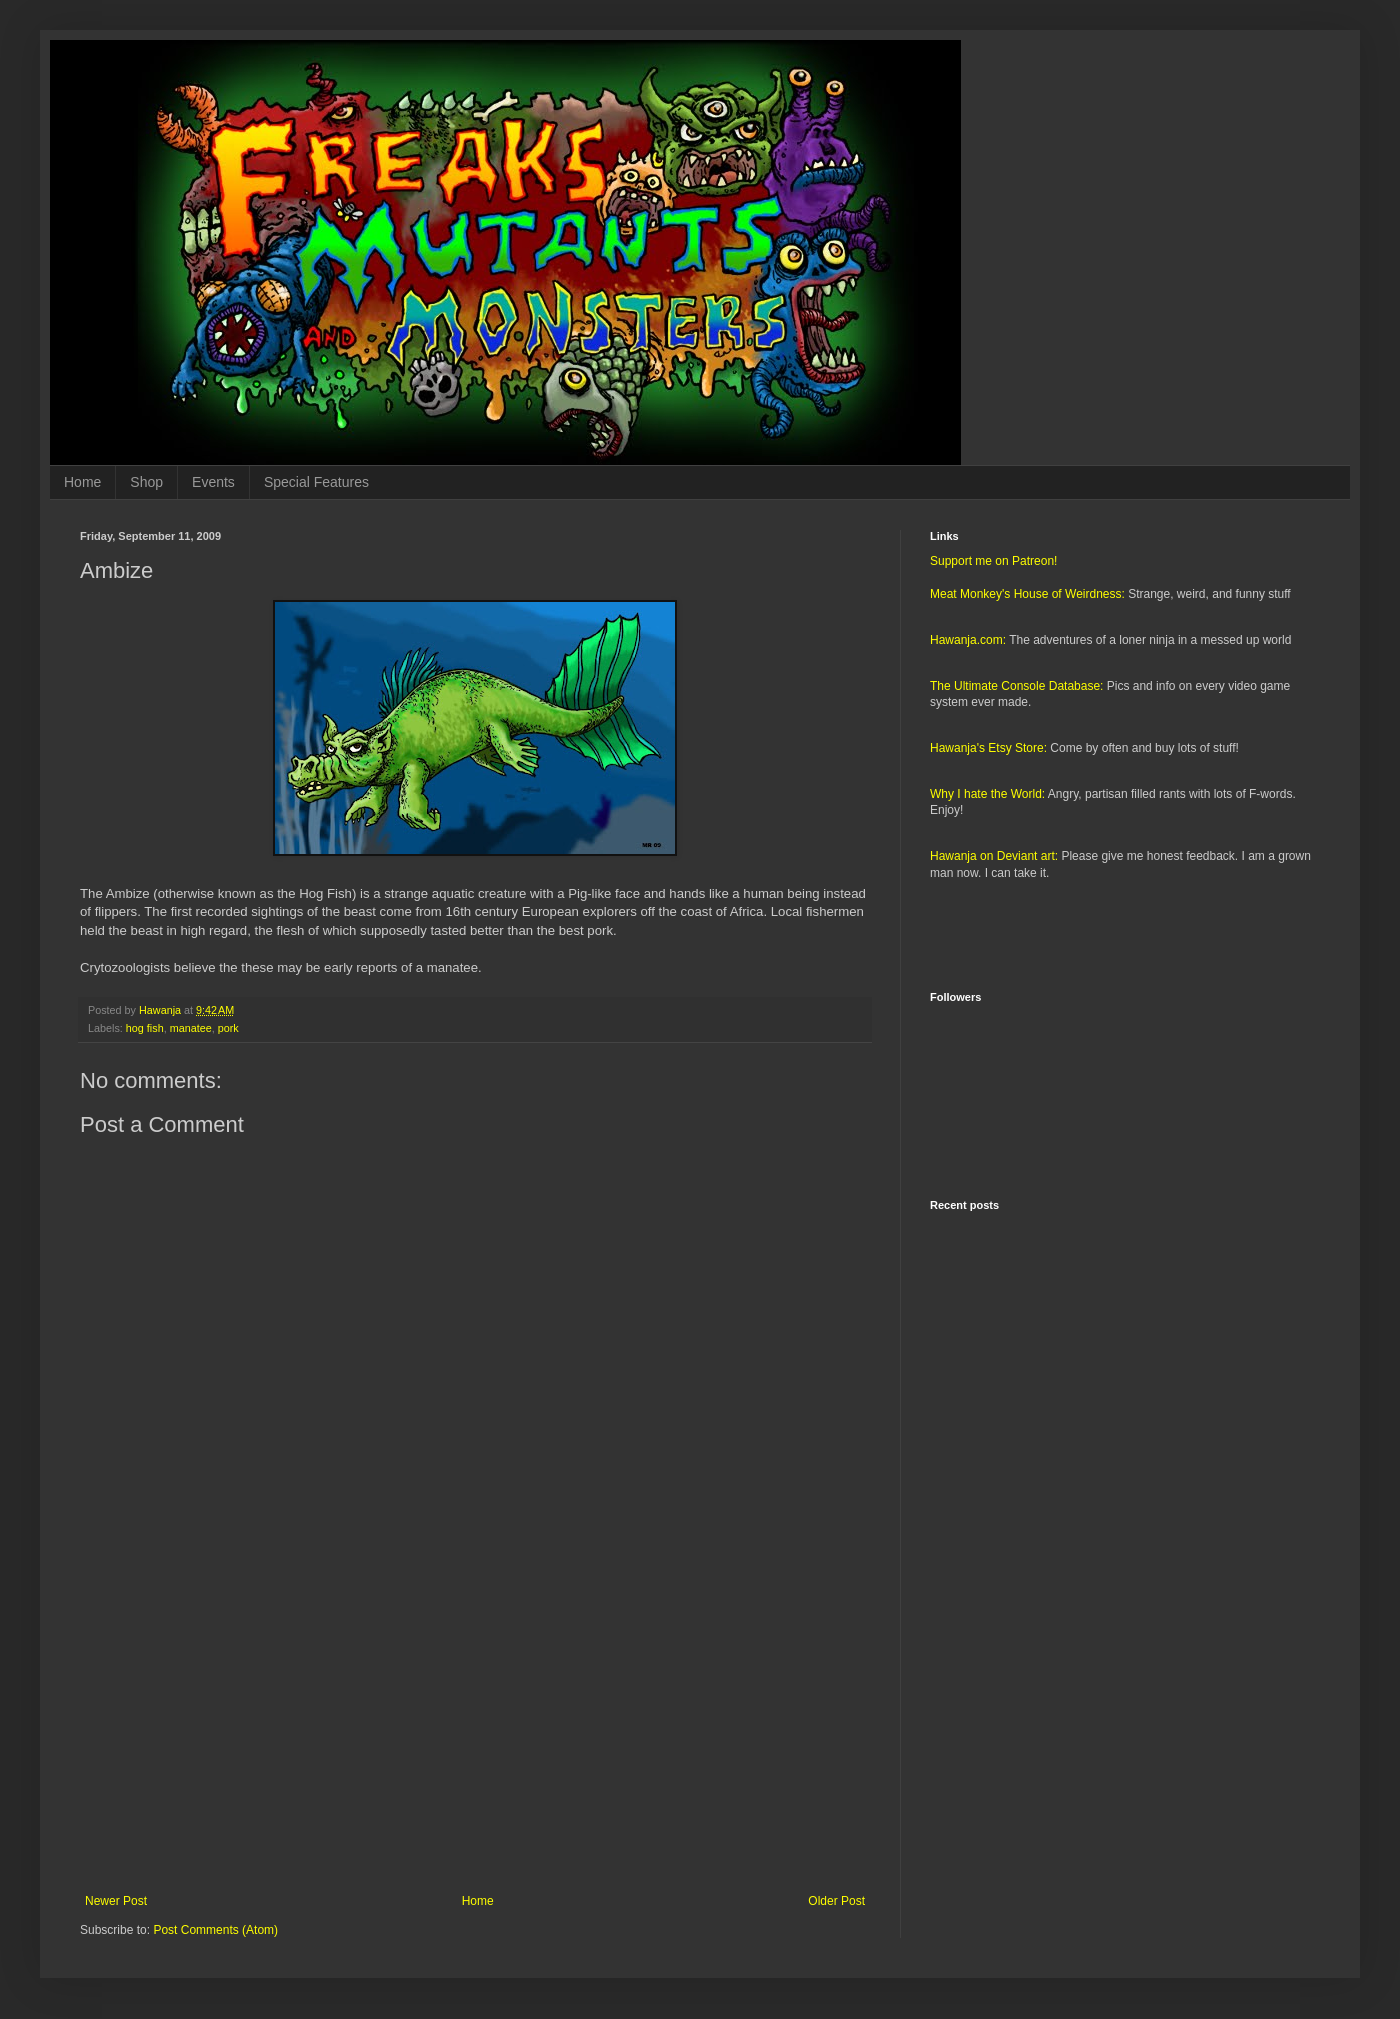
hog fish (145, 1028)
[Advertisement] (475, 1729)
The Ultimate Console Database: (1016, 686)
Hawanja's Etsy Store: (988, 748)
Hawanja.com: (968, 640)
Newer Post (116, 1901)
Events (213, 482)
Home (82, 482)
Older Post (836, 1901)
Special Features (316, 482)
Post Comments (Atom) (215, 1930)
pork (228, 1028)
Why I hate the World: (987, 794)
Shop (146, 482)
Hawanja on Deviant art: (994, 856)
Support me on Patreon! (993, 561)
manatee (191, 1028)
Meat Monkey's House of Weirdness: (1027, 594)
